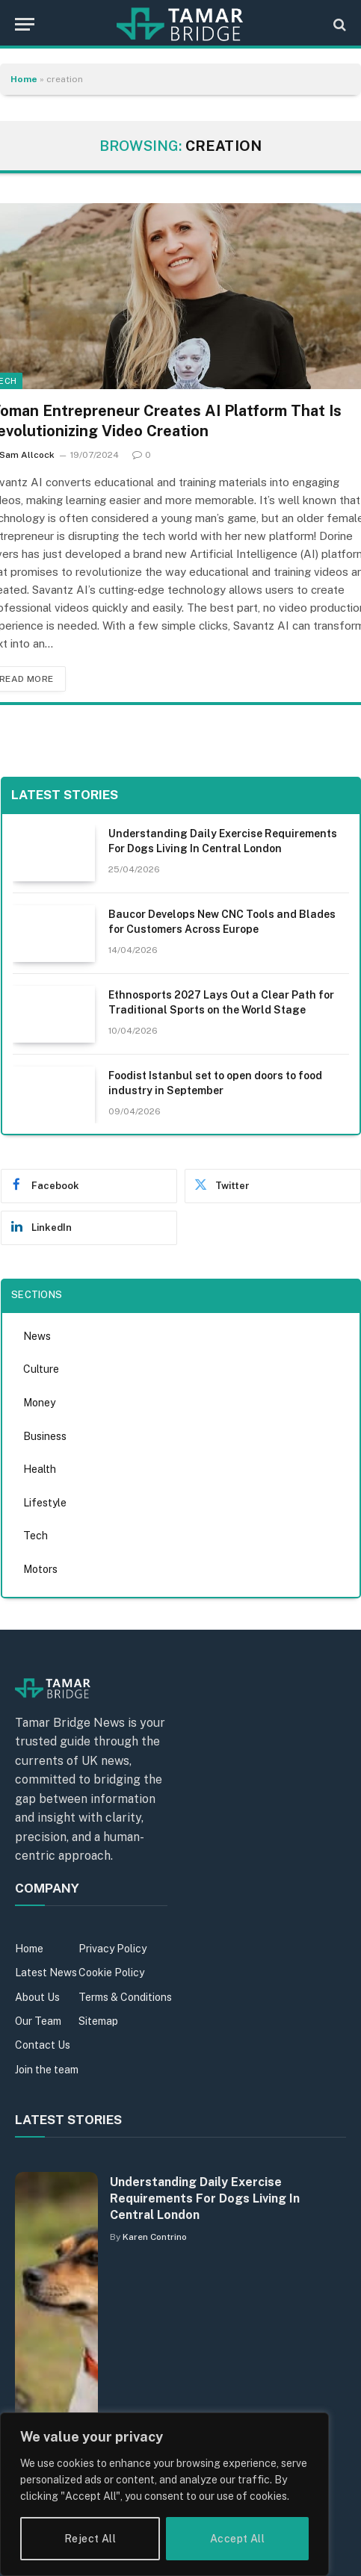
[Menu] (24, 24)
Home (23, 79)
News (37, 1336)
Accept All (237, 2539)
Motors (40, 1569)
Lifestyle (45, 1503)
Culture (41, 1369)
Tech (35, 1536)
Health (39, 1469)
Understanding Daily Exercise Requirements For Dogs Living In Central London (205, 2198)
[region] (164, 2494)
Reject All (90, 2539)
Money (39, 1403)
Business (45, 1436)
